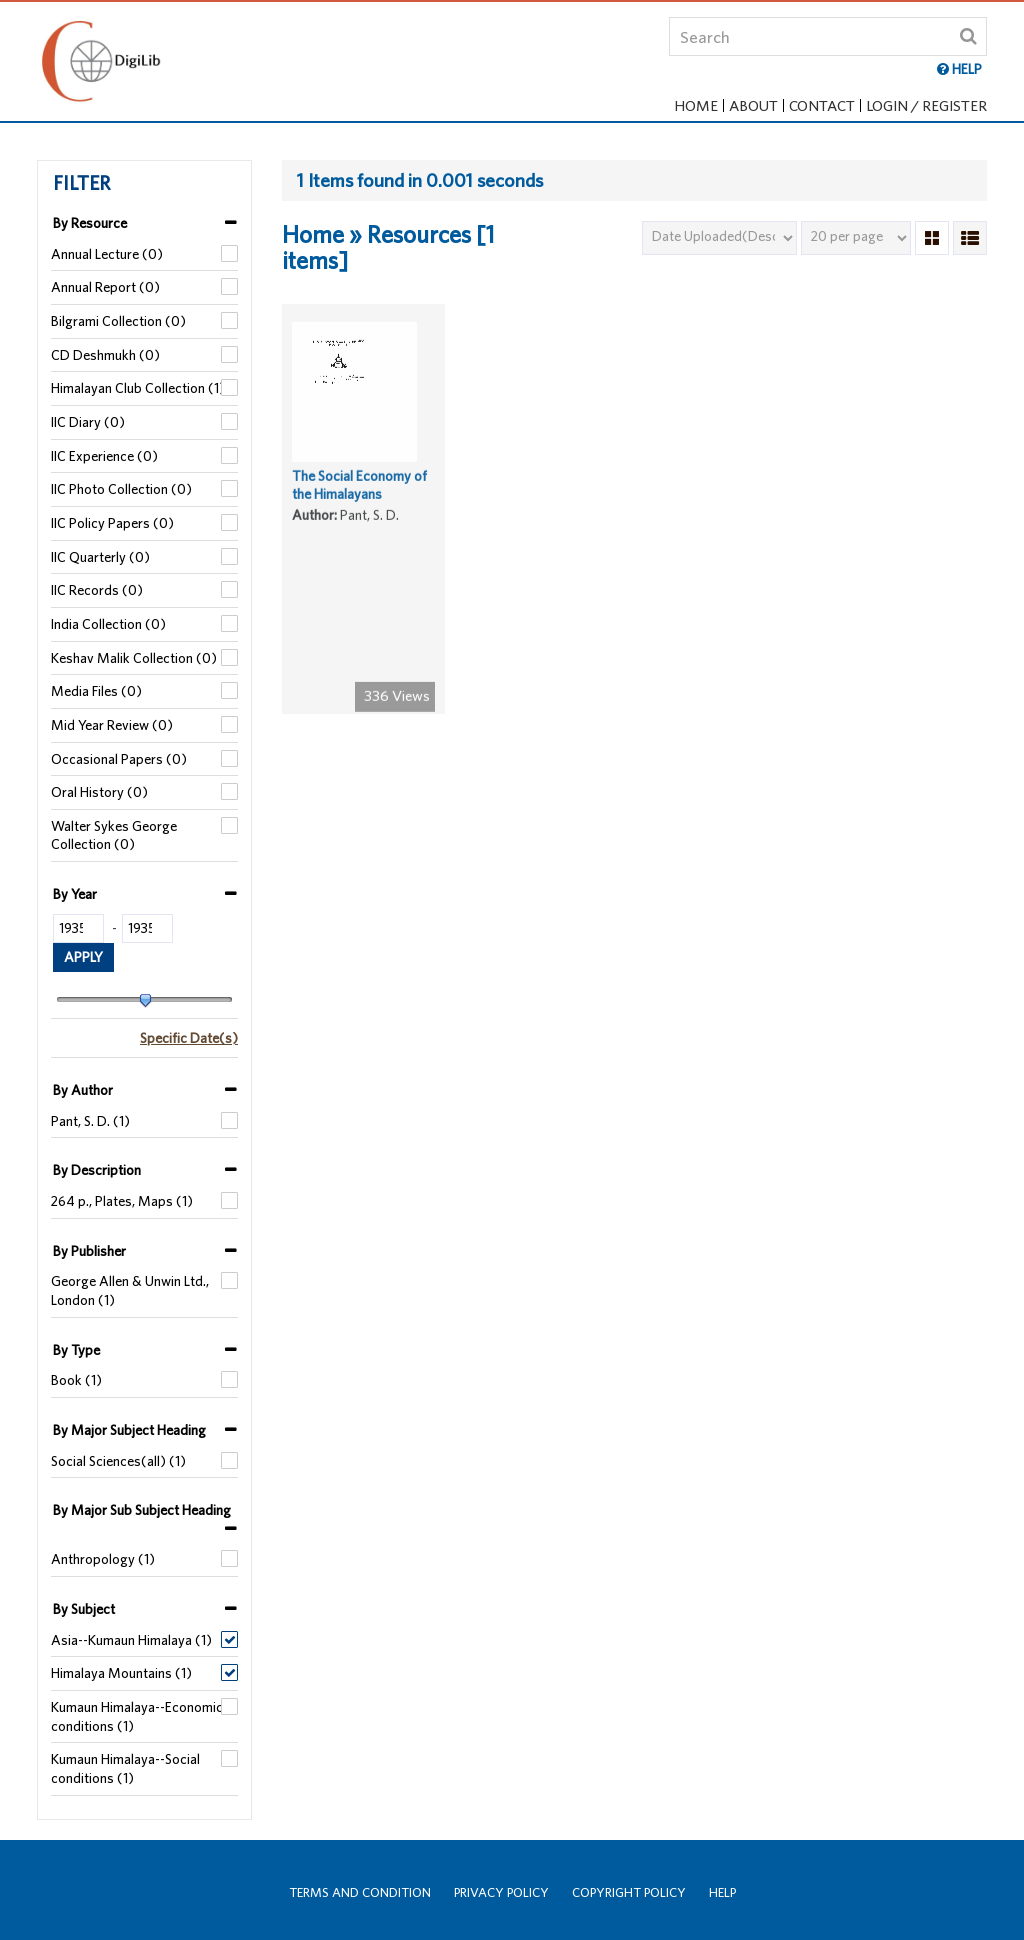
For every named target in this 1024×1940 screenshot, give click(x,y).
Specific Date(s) (189, 1038)
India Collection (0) (108, 624)
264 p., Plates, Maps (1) (122, 1201)
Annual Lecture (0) (107, 254)
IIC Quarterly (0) (100, 557)
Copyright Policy (629, 1892)
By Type (76, 1350)
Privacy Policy (501, 1892)
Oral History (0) (99, 792)
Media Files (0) (96, 691)
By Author (83, 1090)
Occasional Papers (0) (119, 759)
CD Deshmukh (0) (105, 355)
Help (722, 1892)
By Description (97, 1170)
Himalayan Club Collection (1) (138, 388)
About (753, 105)
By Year (75, 894)
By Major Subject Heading (129, 1430)
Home (696, 105)
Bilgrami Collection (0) (118, 321)
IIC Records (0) (97, 590)
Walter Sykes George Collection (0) (114, 835)
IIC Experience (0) (104, 456)
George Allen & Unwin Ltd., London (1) (130, 1290)
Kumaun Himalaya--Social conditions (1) (125, 1768)
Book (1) (76, 1380)
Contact (822, 105)
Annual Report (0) (105, 287)
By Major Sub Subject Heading (142, 1510)
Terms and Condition (360, 1892)
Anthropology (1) (103, 1559)
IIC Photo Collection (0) (121, 489)
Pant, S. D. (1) (90, 1121)
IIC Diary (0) (88, 422)
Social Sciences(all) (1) (118, 1461)
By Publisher (89, 1251)
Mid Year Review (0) (112, 725)
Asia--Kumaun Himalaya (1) (131, 1640)
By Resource (90, 223)
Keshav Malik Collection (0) (134, 658)
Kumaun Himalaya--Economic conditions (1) (137, 1716)
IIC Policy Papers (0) (112, 523)
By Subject (84, 1609)
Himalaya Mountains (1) (121, 1673)
